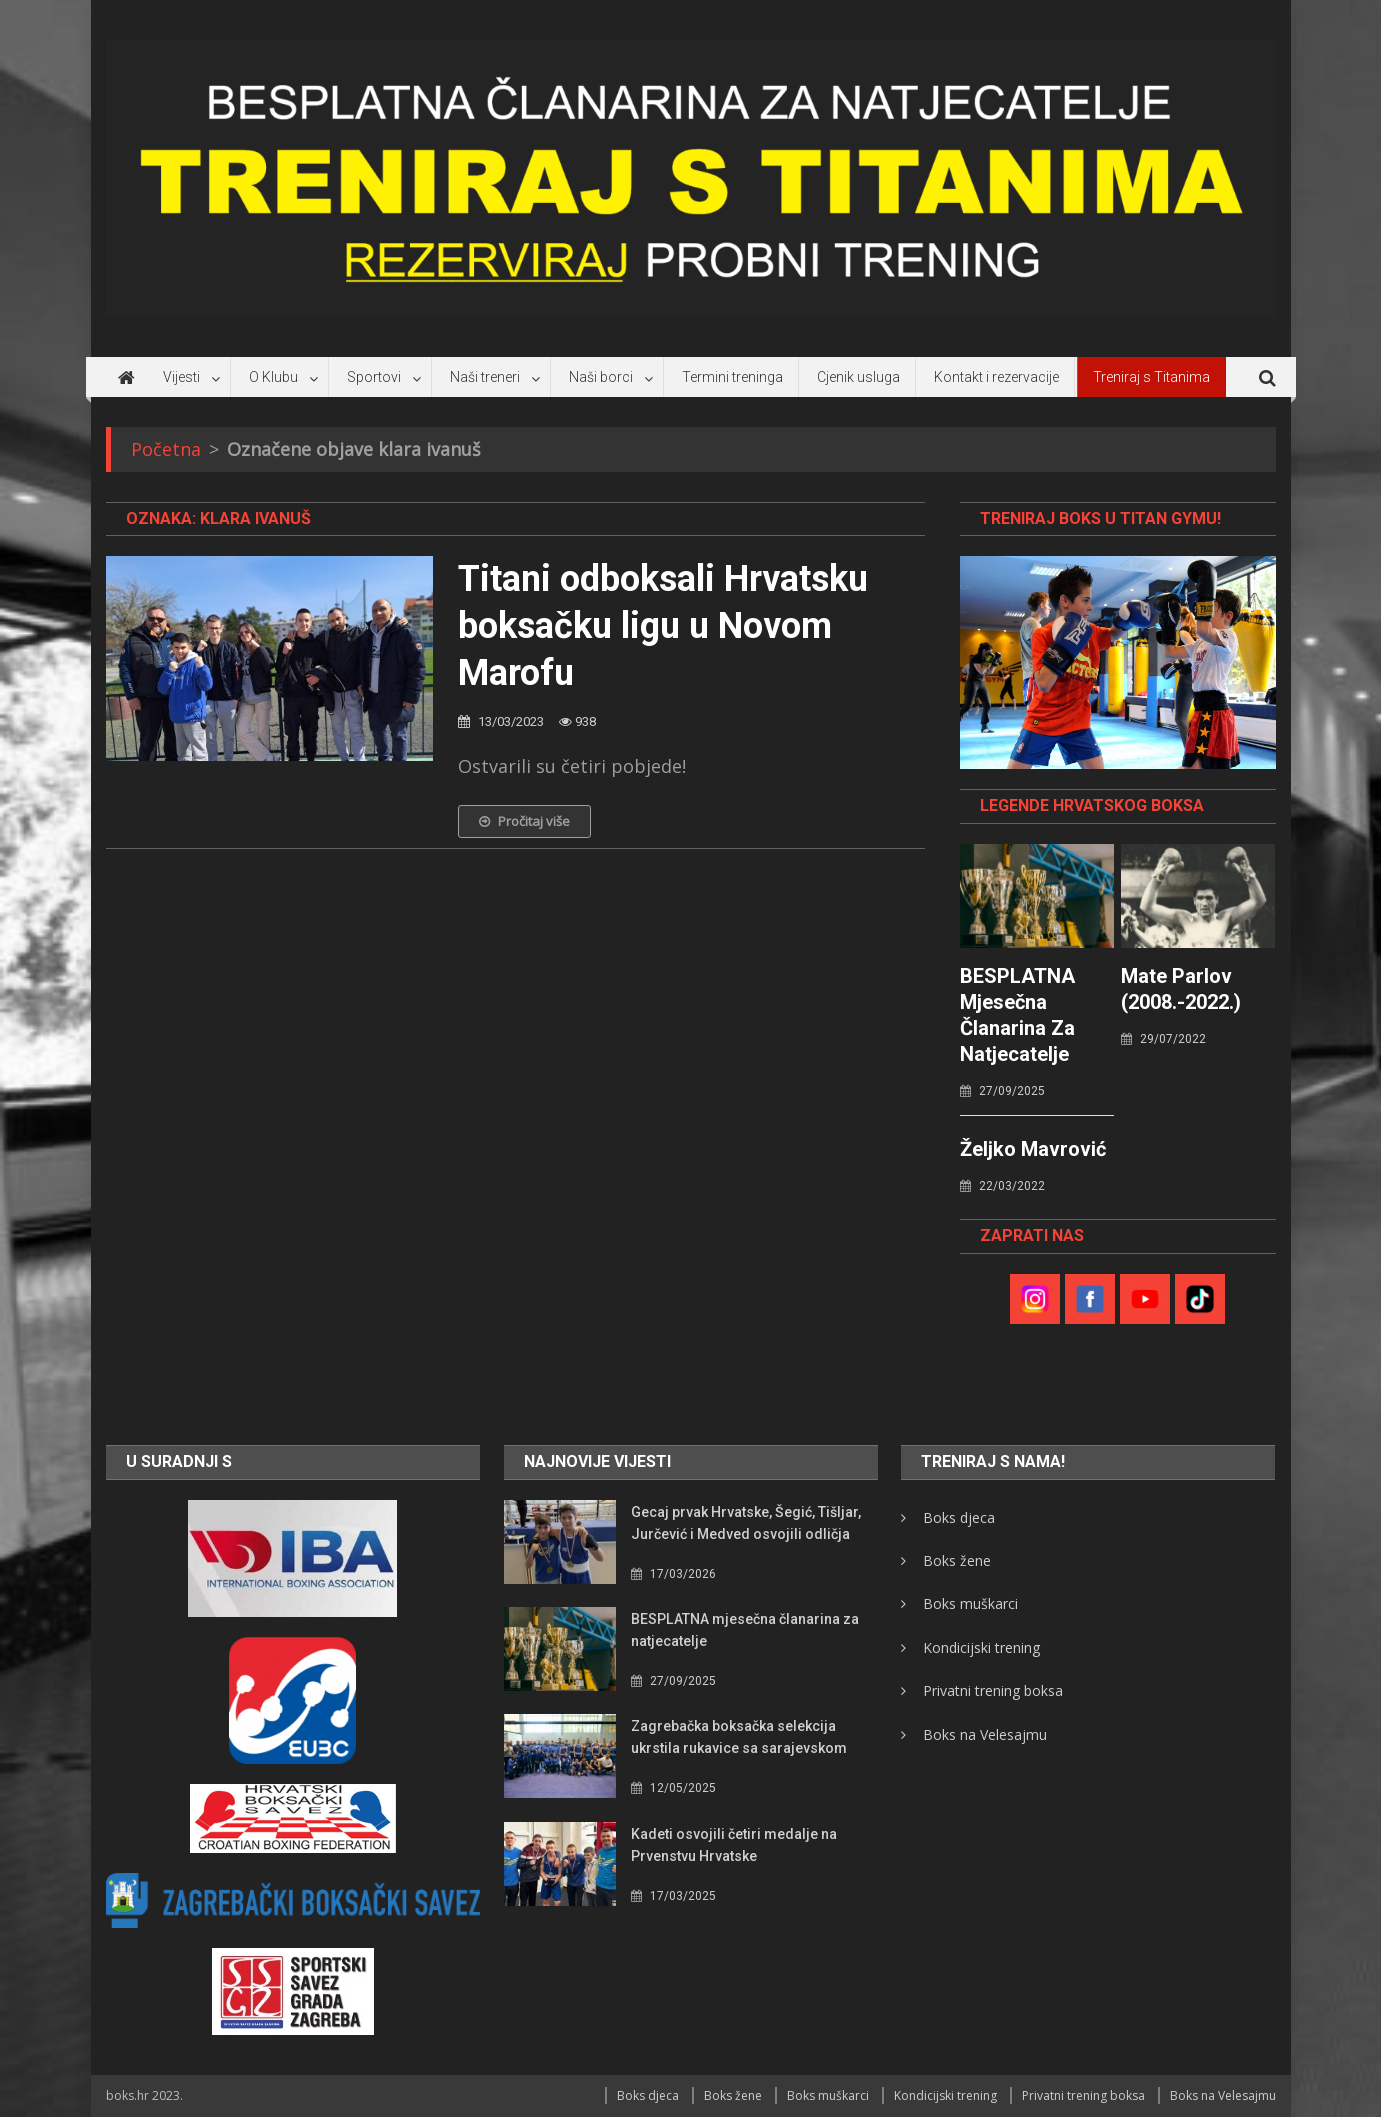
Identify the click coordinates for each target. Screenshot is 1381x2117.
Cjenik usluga (858, 377)
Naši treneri (485, 377)
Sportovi (374, 377)
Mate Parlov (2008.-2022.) (1181, 989)
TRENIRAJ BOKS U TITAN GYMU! (1100, 518)
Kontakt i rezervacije (996, 377)
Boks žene (957, 1560)
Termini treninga (732, 377)
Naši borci (601, 377)
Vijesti (181, 377)
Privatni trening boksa (993, 1690)
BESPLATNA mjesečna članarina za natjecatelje (1017, 1015)
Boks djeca (959, 1517)
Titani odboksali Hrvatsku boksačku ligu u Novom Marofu (663, 626)
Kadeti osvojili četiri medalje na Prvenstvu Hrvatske (734, 1845)
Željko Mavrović (1033, 1149)
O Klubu (273, 377)
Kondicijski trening (981, 1647)
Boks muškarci (970, 1603)
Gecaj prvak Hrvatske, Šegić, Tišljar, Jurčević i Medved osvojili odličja (745, 1523)
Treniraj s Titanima (1151, 377)
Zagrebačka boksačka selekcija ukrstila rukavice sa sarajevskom (739, 1737)
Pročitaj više (524, 821)
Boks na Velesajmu (985, 1734)
